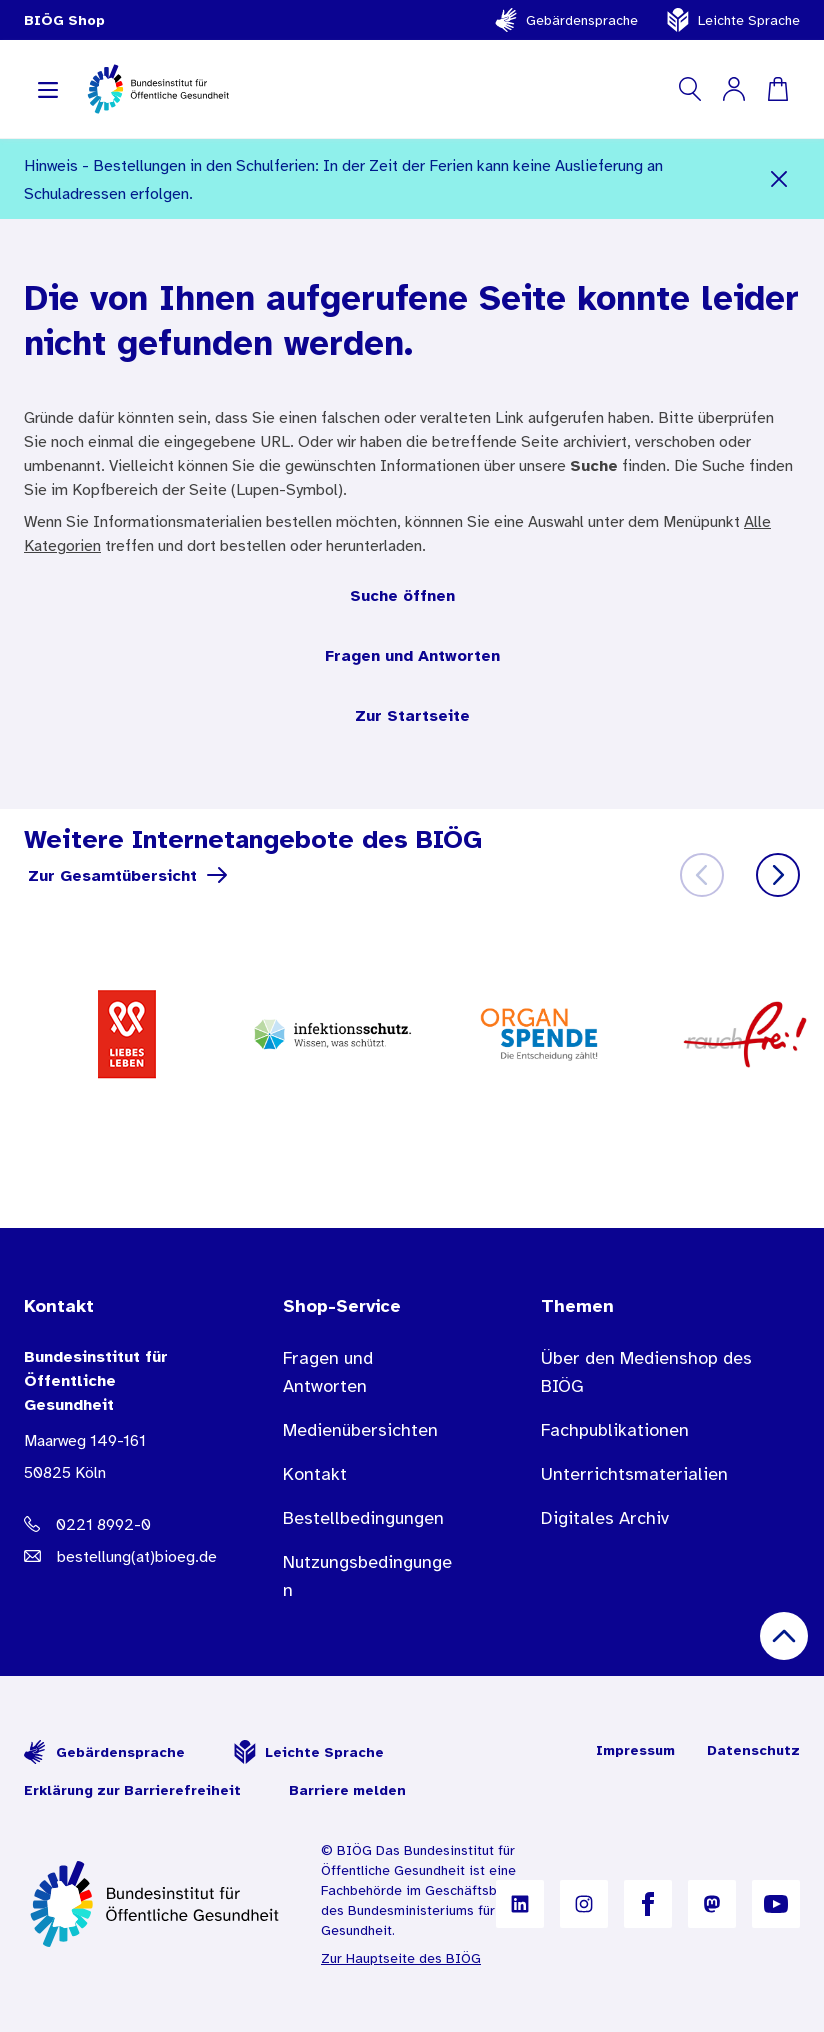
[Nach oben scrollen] (784, 1636)
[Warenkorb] (778, 89)
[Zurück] (702, 875)
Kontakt (315, 1474)
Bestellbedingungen (363, 1518)
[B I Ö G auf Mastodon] (712, 1904)
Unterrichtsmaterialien (634, 1474)
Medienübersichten (360, 1430)
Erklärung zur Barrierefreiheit (132, 1790)
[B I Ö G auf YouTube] (776, 1904)
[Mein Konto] (734, 89)
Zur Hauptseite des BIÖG (401, 1958)
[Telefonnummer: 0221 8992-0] (113, 1524)
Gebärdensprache (566, 20)
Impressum (635, 1750)
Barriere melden (347, 1790)
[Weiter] (778, 875)
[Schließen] (778, 179)
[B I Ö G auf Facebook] (648, 1904)
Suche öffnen (402, 595)
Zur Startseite (412, 715)
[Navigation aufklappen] (48, 89)
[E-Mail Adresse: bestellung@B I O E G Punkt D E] (113, 1556)
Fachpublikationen (615, 1430)
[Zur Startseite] (156, 1904)
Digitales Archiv (605, 1518)
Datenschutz (753, 1750)
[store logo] (159, 89)
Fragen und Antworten (412, 655)
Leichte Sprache (733, 20)
